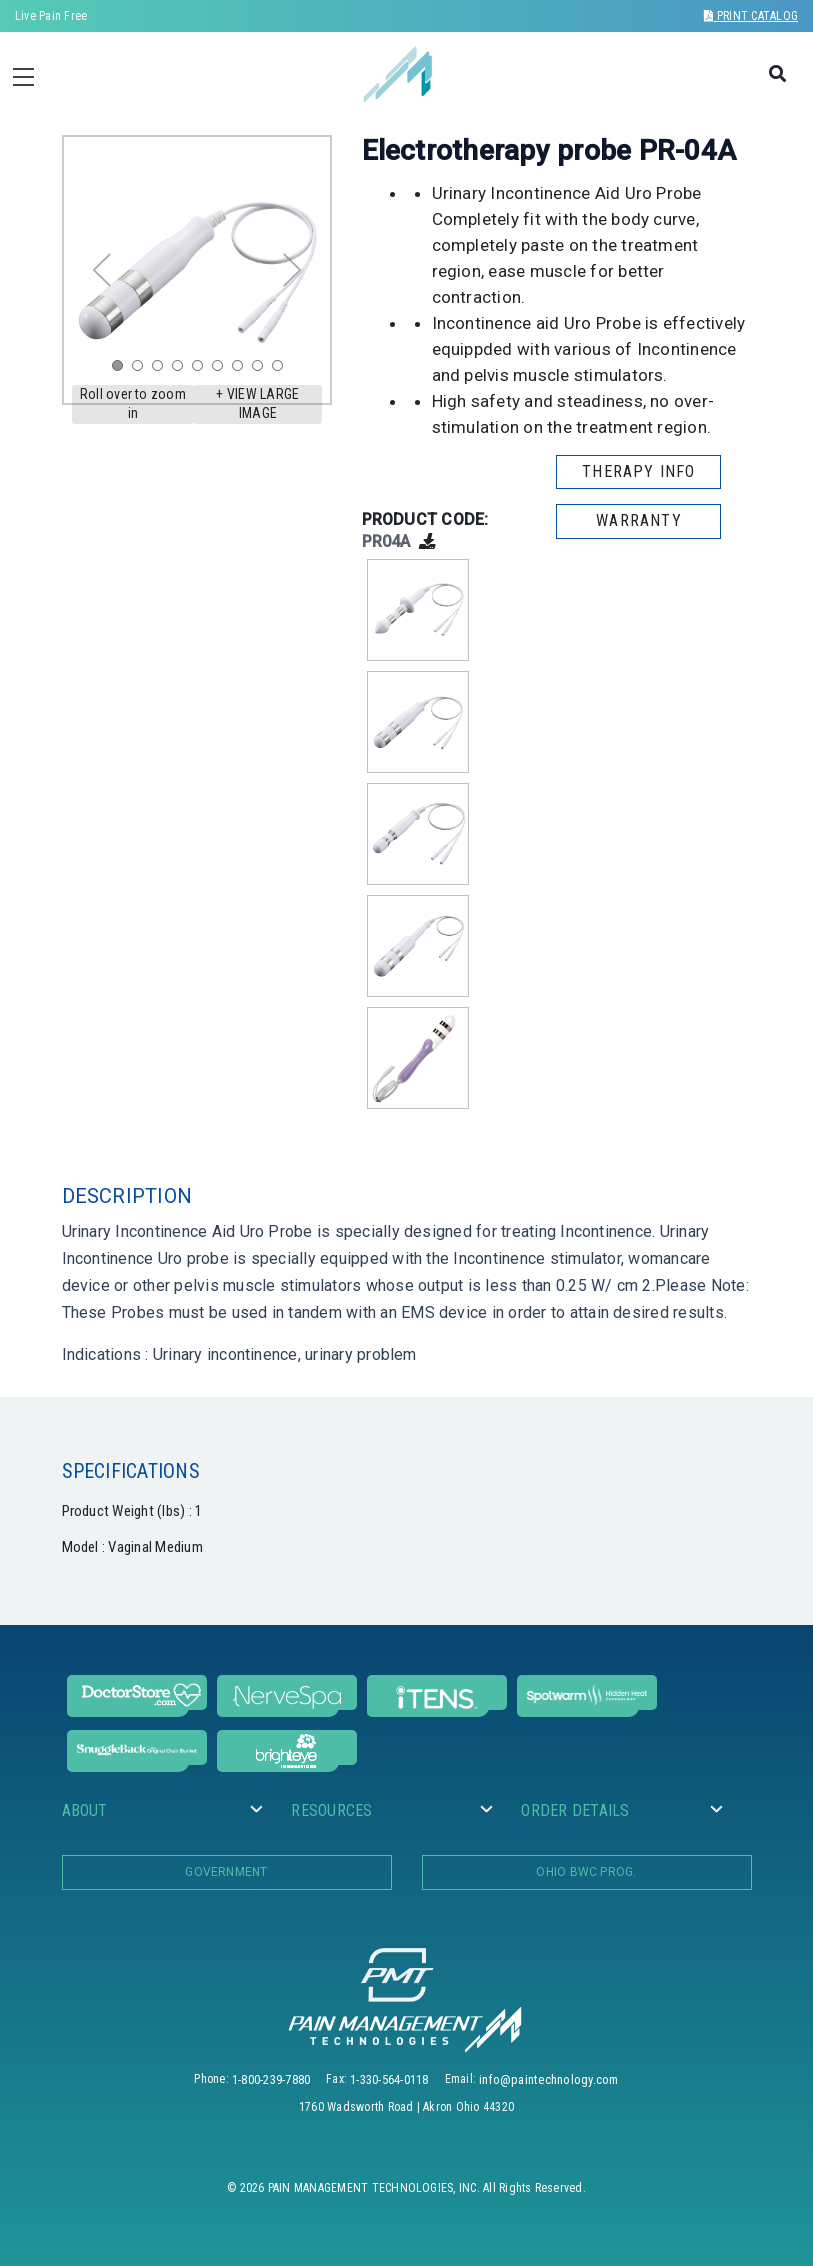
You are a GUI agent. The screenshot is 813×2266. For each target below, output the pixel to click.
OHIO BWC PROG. (586, 1872)
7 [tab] (242, 370)
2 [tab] (142, 370)
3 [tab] (162, 370)
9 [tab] (282, 370)
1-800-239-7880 (271, 2079)
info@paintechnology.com (549, 2079)
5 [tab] (202, 370)
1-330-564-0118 (389, 2079)
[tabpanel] (197, 270)
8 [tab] (262, 370)
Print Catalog (751, 16)
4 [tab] (182, 370)
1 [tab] (122, 370)
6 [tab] (222, 370)
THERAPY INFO (638, 471)
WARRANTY (639, 520)
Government (226, 1872)
